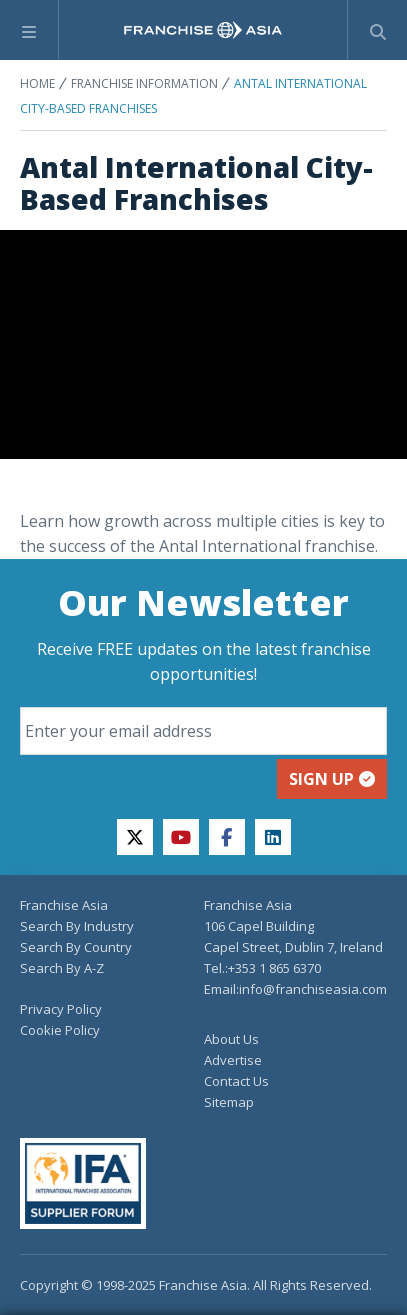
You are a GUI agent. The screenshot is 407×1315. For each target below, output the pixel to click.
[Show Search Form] (377, 30)
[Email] (203, 731)
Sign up (332, 779)
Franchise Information (144, 83)
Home (37, 83)
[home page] (203, 30)
